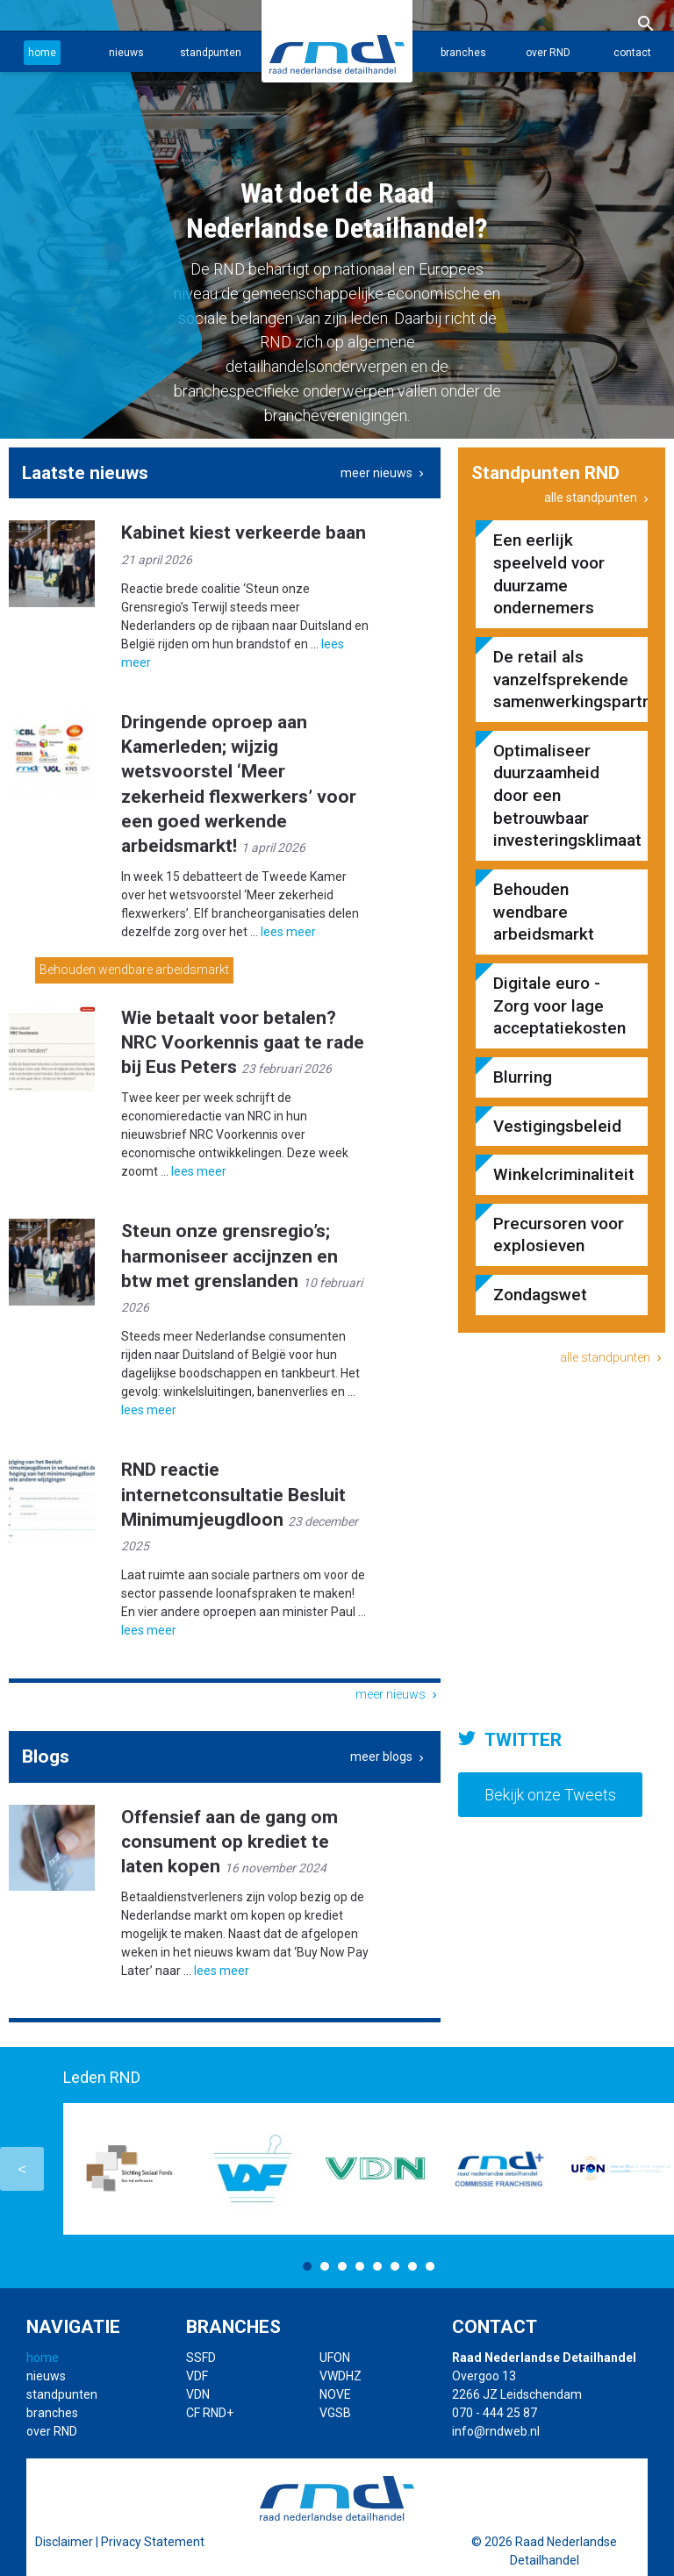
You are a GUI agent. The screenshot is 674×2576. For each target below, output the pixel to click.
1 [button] (307, 2266)
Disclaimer (64, 2542)
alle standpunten (598, 497)
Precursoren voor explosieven (558, 1234)
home (42, 53)
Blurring (522, 1077)
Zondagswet (540, 1294)
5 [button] (377, 2266)
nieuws (126, 53)
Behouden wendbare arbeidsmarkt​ (134, 970)
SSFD (201, 2358)
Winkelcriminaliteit (561, 1174)
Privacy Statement (152, 2542)
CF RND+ (209, 2413)
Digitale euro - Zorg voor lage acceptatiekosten (559, 1005)
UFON (334, 2358)
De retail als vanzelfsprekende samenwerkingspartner (561, 679)
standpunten (210, 53)
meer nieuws (384, 473)
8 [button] (430, 2266)
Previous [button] (22, 2169)
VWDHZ (340, 2376)
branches (463, 53)
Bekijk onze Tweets (550, 1794)
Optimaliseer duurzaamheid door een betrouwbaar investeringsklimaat (561, 796)
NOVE (335, 2394)
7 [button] (412, 2266)
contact (632, 53)
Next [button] (652, 2169)
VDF (197, 2376)
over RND (548, 53)
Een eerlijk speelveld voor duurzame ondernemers (549, 574)
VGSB (335, 2413)
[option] (337, 219)
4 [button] (359, 2266)
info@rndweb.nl (496, 2431)
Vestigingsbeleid (557, 1126)
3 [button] (342, 2266)
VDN (198, 2394)
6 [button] (395, 2266)
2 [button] (324, 2266)
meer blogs (388, 1757)
